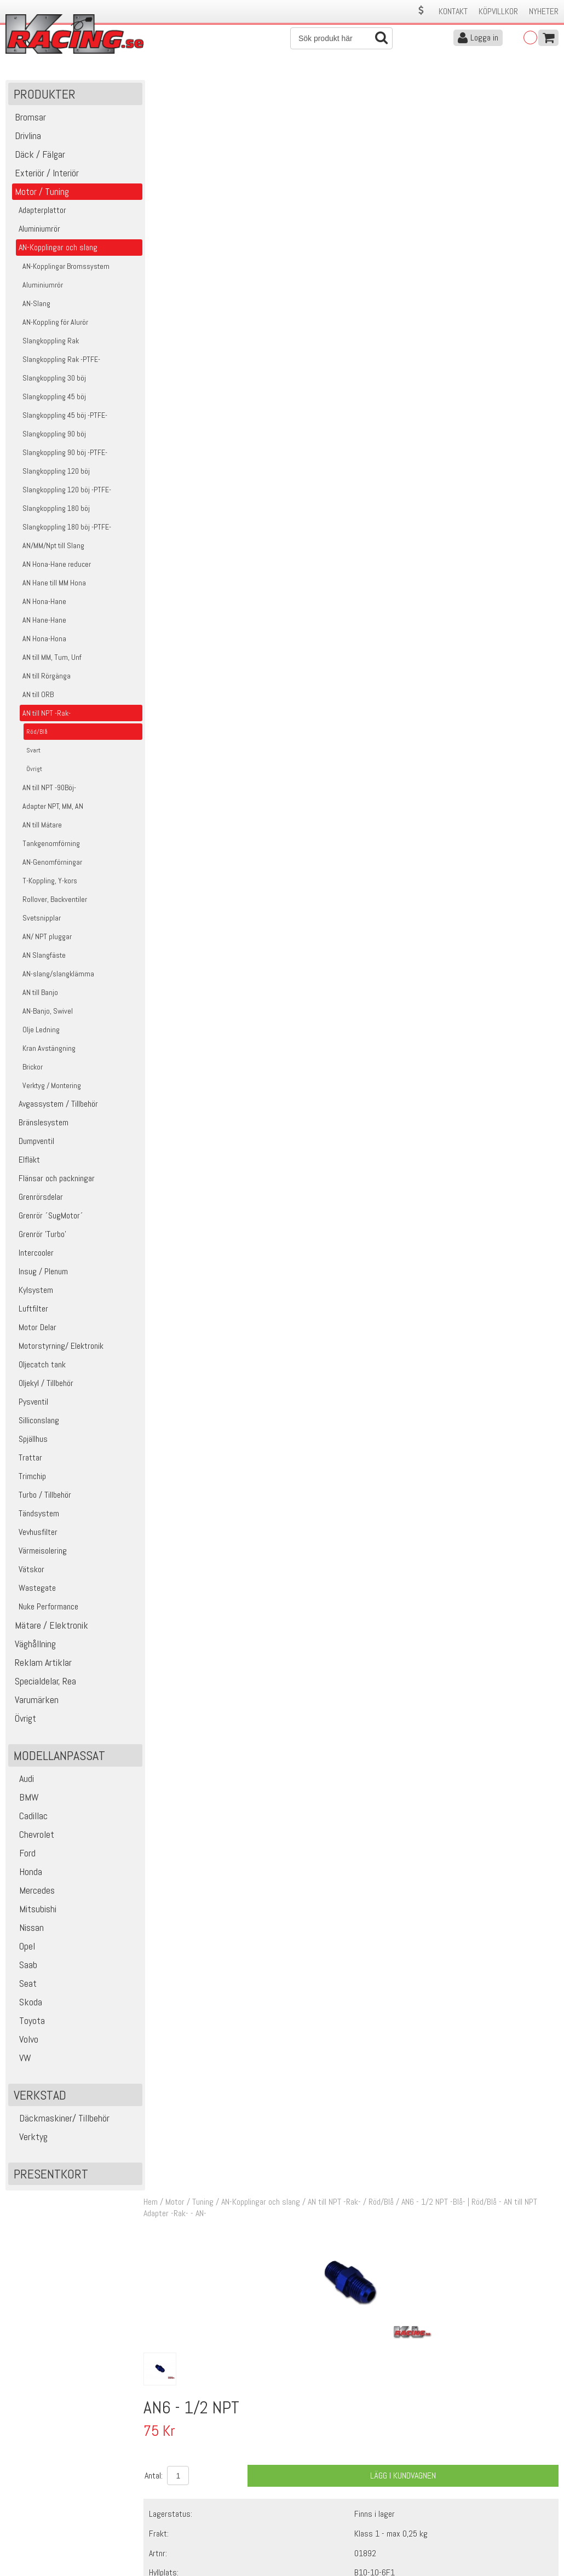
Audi (22, 1779)
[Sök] (341, 38)
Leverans (157, 2508)
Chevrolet (32, 1835)
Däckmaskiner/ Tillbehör (60, 2119)
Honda (26, 1872)
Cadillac (29, 1816)
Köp (545, 661)
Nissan (27, 1928)
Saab (24, 1965)
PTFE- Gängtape (282, 654)
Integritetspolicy (170, 2531)
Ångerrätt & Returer (176, 2520)
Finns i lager (375, 398)
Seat (24, 1984)
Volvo (24, 2040)
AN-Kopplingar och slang (263, 87)
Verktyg (29, 2137)
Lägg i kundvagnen (404, 360)
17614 (173, 655)
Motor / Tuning (192, 87)
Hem (153, 87)
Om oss (299, 2485)
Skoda (26, 2003)
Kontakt (453, 11)
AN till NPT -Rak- (337, 87)
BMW (25, 1798)
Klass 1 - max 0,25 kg (392, 418)
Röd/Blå (383, 87)
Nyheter (544, 11)
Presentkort (51, 2174)
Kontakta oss (165, 2485)
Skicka (544, 2407)
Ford (23, 1854)
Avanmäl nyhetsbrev (37, 2543)
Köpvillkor (498, 11)
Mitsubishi (33, 1910)
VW (21, 2058)
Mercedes (33, 1891)
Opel (23, 1947)
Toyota (28, 2021)
